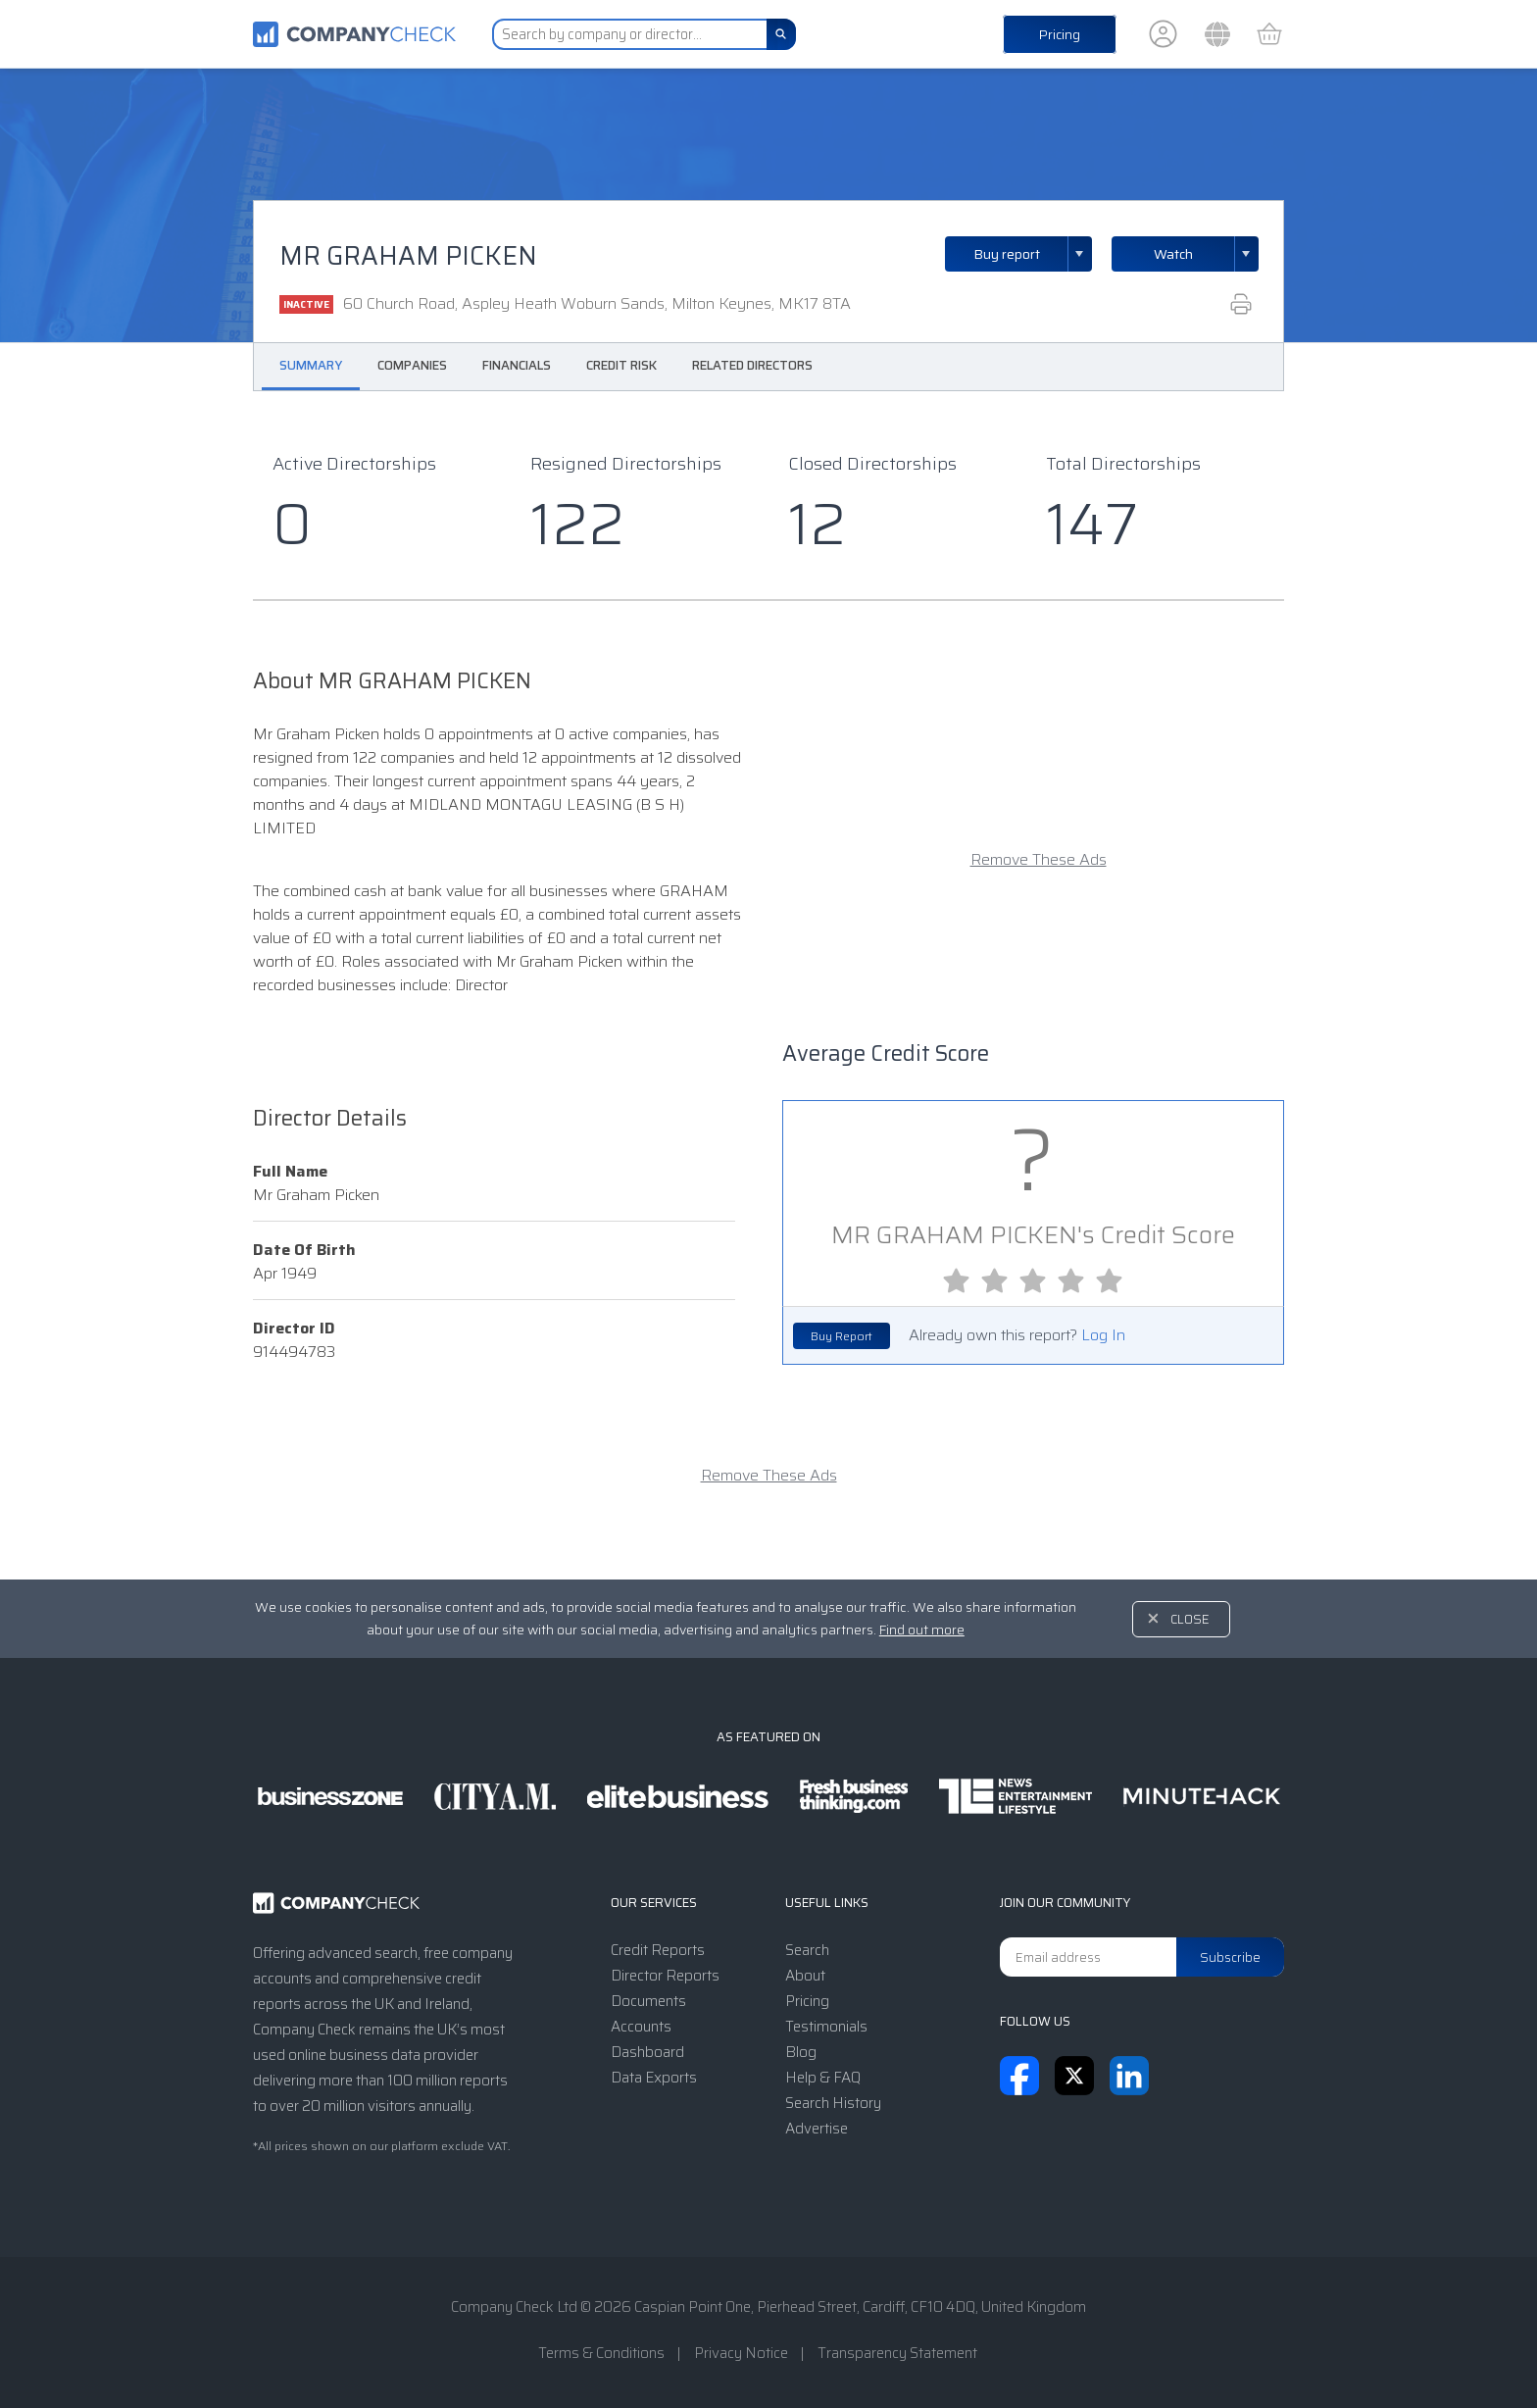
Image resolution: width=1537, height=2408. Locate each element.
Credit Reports (658, 1950)
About (805, 1975)
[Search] (781, 34)
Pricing (1059, 34)
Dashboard (647, 2052)
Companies (412, 365)
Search (807, 1950)
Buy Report (841, 1336)
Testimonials (826, 2026)
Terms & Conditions (601, 2353)
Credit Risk (621, 365)
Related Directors (752, 365)
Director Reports (665, 1975)
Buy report (1033, 254)
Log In (1103, 1335)
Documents (648, 2001)
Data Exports (654, 2077)
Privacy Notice (741, 2353)
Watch (1173, 254)
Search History (833, 2103)
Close (1190, 1619)
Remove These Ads (1038, 860)
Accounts (641, 2026)
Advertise (816, 2128)
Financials (516, 365)
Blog (801, 2052)
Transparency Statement (897, 2353)
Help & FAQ (823, 2077)
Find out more (922, 1629)
